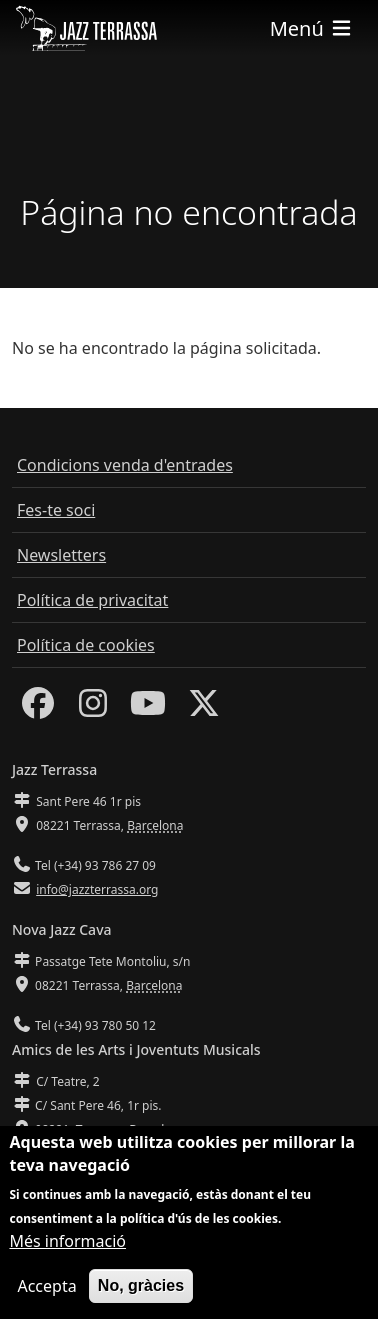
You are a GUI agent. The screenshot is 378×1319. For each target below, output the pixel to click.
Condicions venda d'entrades (125, 465)
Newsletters (61, 555)
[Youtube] (148, 709)
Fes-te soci (56, 510)
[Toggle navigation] (312, 28)
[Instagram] (93, 709)
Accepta (46, 1286)
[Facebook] (38, 709)
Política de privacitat (92, 600)
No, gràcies (141, 1285)
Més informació (67, 1241)
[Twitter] (204, 709)
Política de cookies (86, 645)
